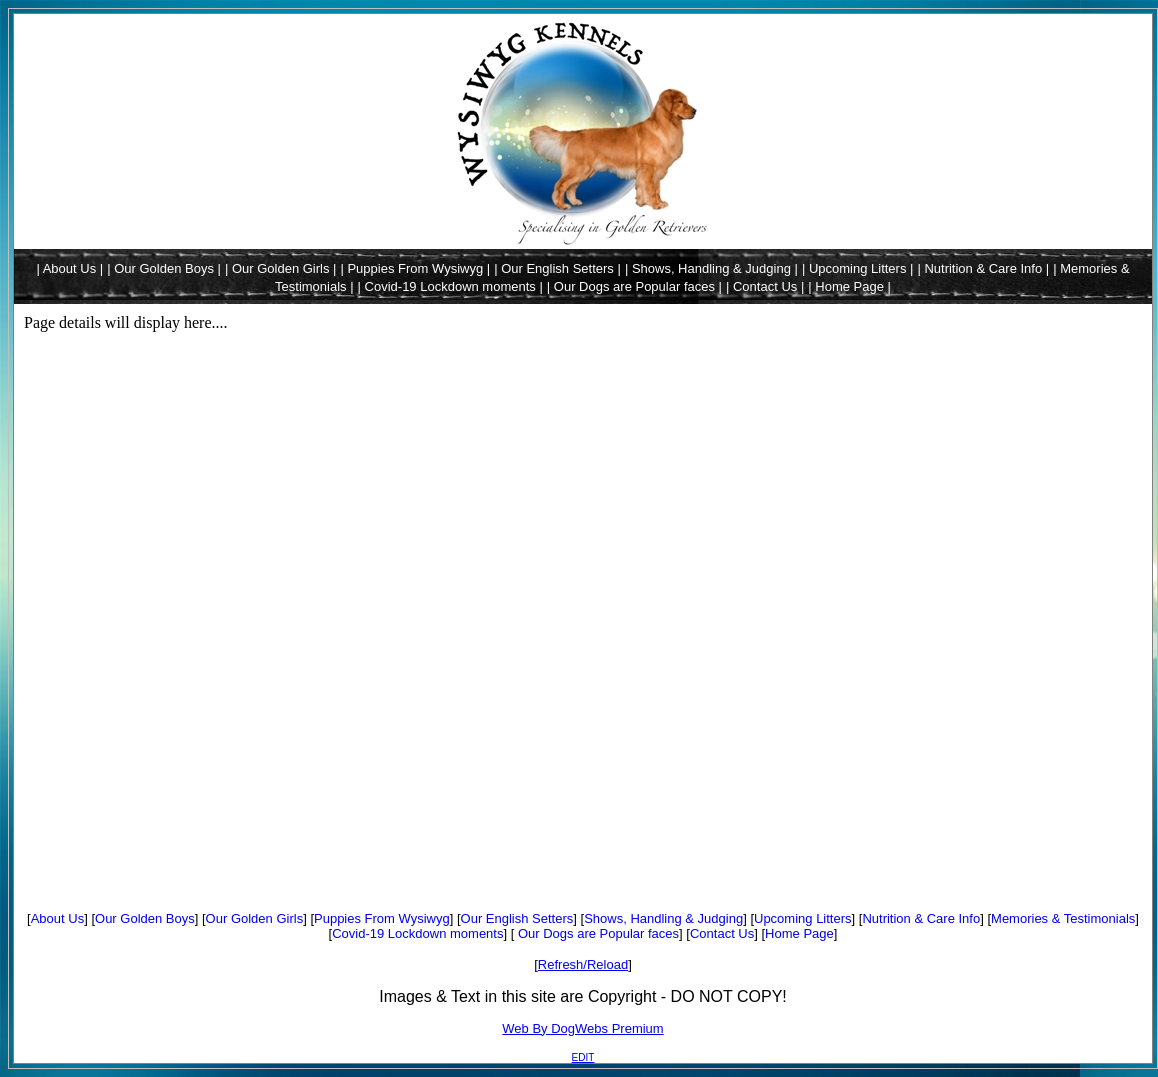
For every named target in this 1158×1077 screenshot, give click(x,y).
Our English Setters (517, 918)
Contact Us (722, 933)
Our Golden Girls (255, 918)
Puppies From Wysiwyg (382, 918)
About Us (57, 918)
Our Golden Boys (145, 918)
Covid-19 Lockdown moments (417, 933)
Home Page (799, 933)
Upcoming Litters (803, 918)
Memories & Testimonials (1063, 918)
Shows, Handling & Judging (663, 918)
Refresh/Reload (583, 964)
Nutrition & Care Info (921, 918)
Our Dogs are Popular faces (596, 933)
